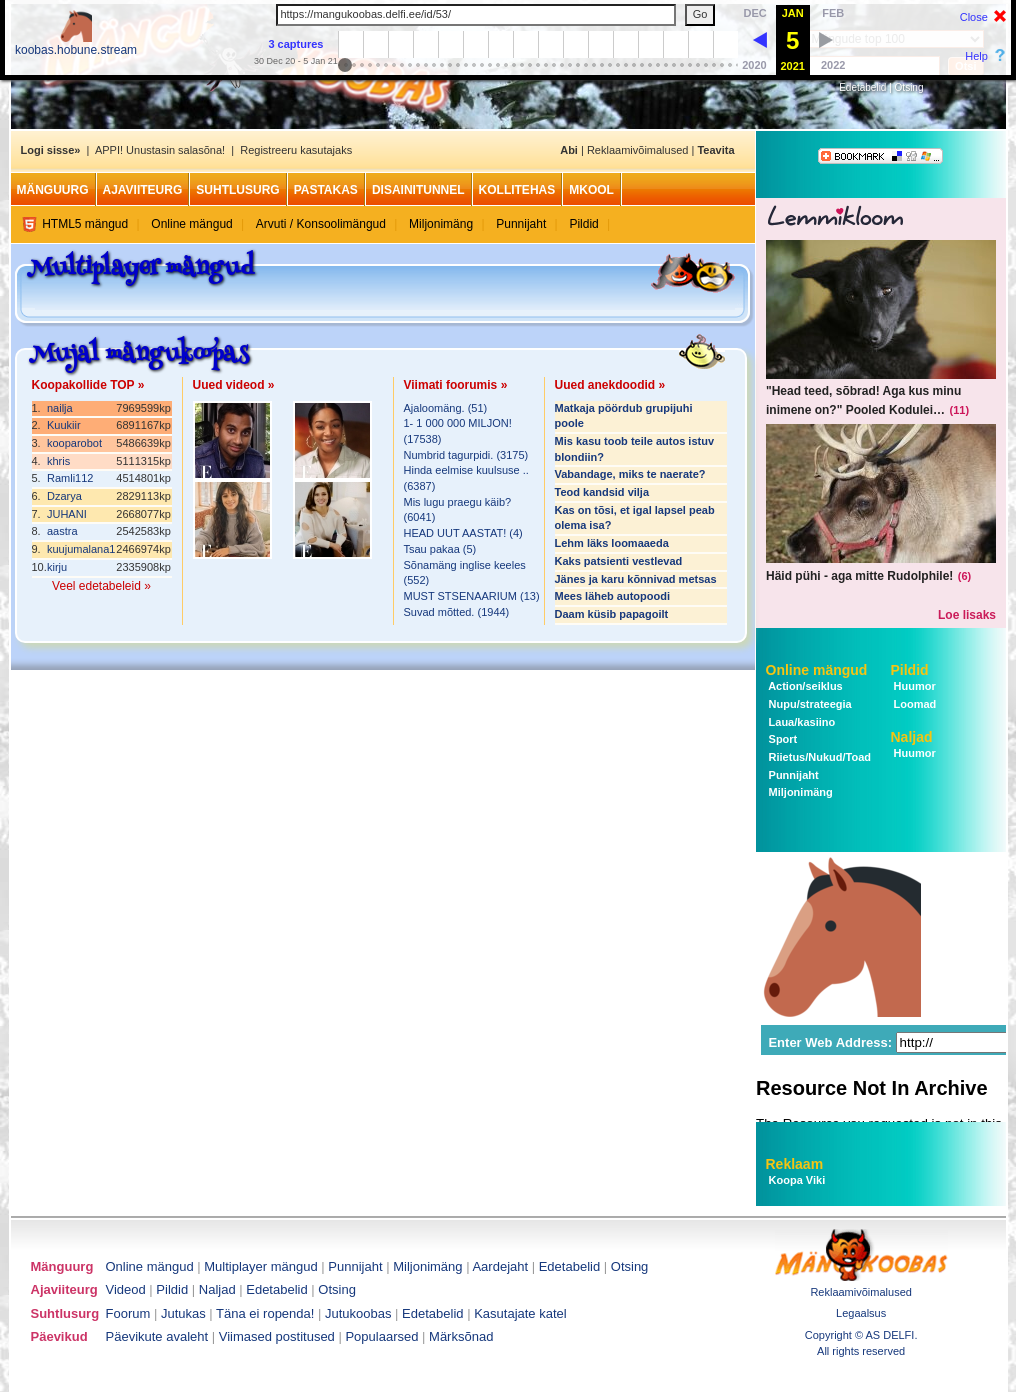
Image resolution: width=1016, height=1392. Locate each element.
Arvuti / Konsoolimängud (321, 224)
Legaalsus (861, 1313)
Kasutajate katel (520, 1313)
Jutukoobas (358, 1313)
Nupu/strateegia (809, 704)
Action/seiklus (804, 686)
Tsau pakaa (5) (440, 549)
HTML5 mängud (85, 224)
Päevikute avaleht (157, 1336)
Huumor (913, 686)
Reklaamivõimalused (638, 150)
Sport (782, 739)
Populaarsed (381, 1336)
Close (974, 17)
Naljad (912, 737)
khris (58, 461)
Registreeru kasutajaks (296, 150)
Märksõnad (461, 1336)
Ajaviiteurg (143, 190)
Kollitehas (517, 190)
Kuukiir (64, 425)
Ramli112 (70, 478)
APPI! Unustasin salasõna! (160, 150)
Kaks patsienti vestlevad (619, 561)
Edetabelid (862, 87)
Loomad (914, 704)
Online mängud (191, 224)
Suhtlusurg (237, 190)
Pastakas (326, 190)
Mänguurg (53, 190)
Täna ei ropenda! (265, 1313)
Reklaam (795, 1164)
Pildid (583, 224)
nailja (60, 408)
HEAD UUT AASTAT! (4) (463, 533)
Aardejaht (500, 1266)
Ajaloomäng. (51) (446, 408)
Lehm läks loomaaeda (612, 543)
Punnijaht (521, 224)
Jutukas (183, 1313)
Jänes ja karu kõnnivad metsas (636, 579)
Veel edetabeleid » (101, 586)
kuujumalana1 (81, 549)
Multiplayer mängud (260, 1266)
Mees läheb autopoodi (613, 596)
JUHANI (67, 514)
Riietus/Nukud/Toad (819, 757)
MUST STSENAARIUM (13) (472, 596)
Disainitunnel (418, 190)
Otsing (909, 87)
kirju (57, 567)
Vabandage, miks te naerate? (630, 474)
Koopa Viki (797, 1180)
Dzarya (64, 496)
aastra (62, 531)
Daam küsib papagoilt (612, 614)
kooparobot (74, 443)
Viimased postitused (277, 1336)
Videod (126, 1289)
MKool (591, 190)
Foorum (128, 1313)
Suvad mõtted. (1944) (457, 612)
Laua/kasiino (801, 722)
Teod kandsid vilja (602, 492)
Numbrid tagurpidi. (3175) (466, 455)
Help (976, 56)
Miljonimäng (441, 224)
